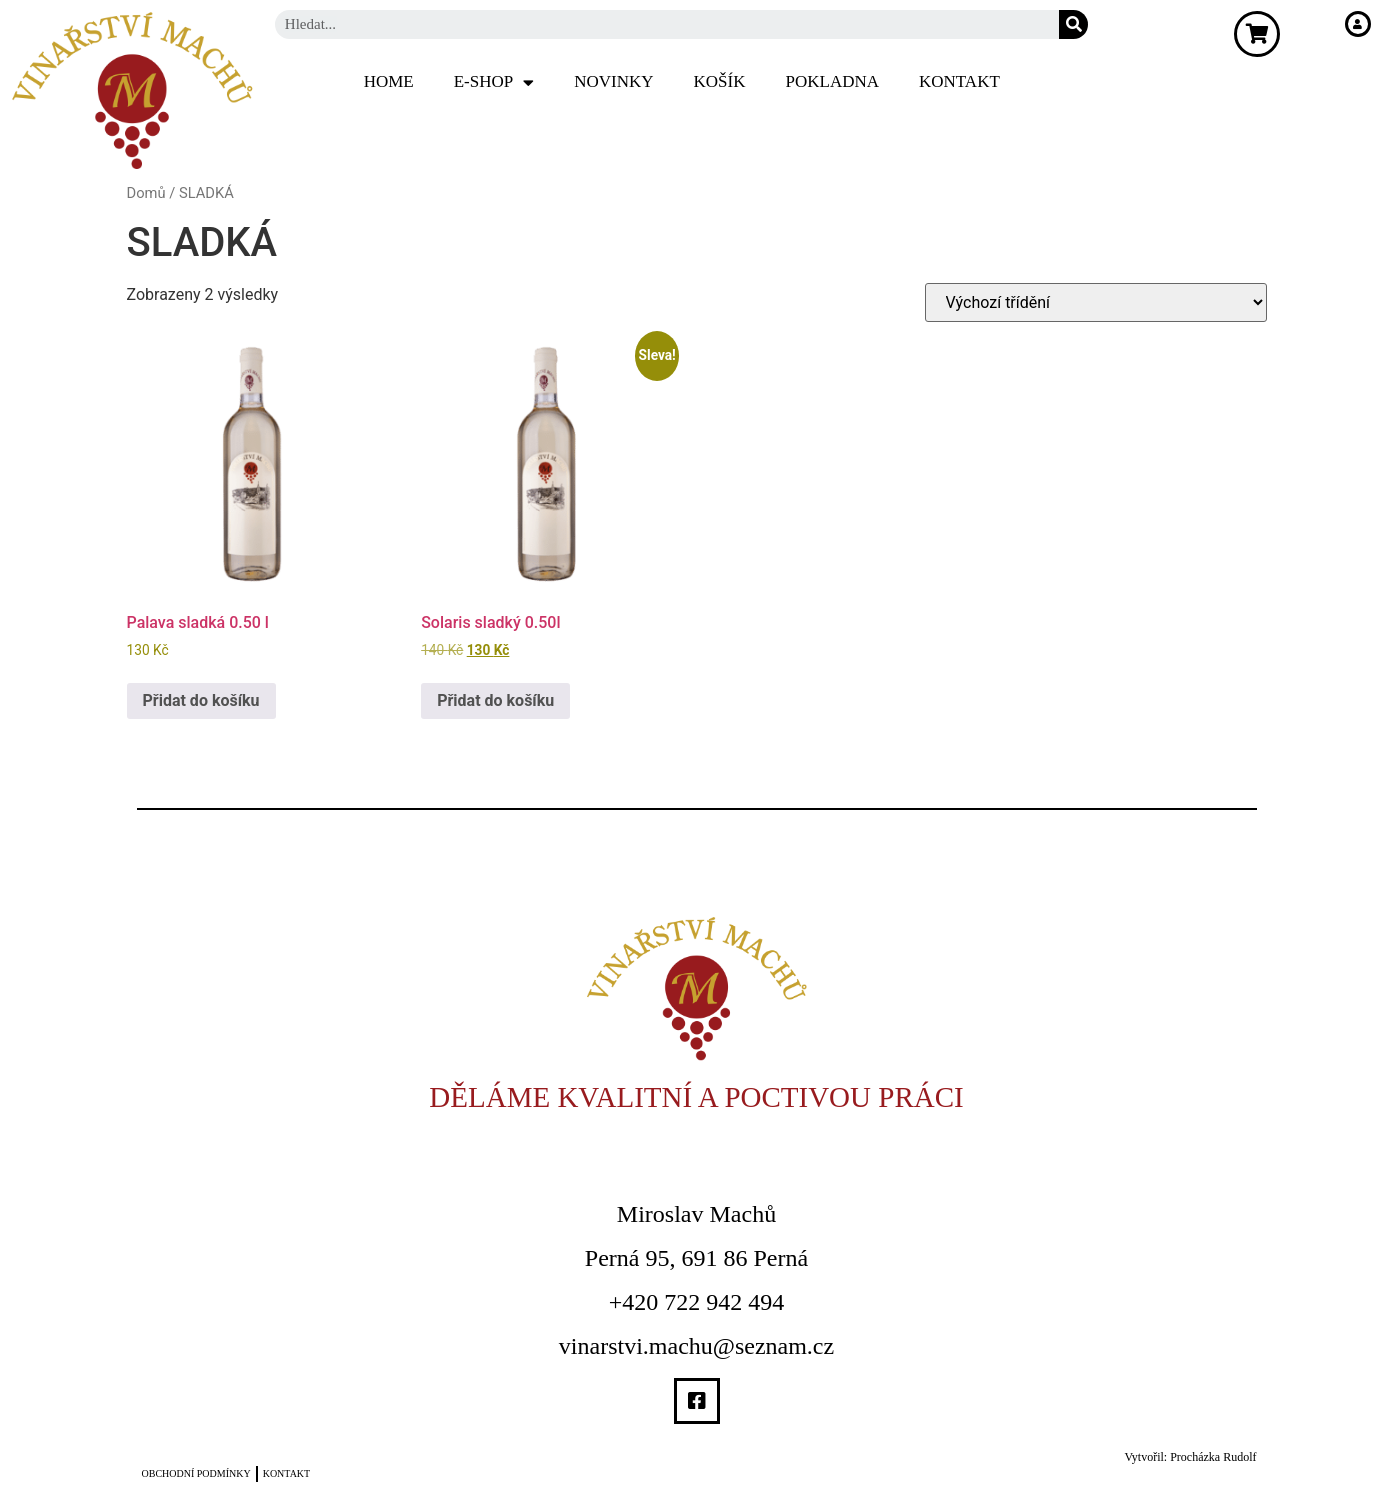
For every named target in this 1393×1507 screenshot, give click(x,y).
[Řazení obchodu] (1096, 302)
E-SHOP (494, 82)
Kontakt (959, 81)
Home (389, 81)
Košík (720, 81)
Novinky (613, 81)
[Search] (1073, 24)
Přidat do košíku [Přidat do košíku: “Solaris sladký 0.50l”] (495, 700)
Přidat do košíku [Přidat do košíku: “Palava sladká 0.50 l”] (201, 700)
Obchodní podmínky (196, 1473)
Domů (146, 193)
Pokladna (833, 81)
